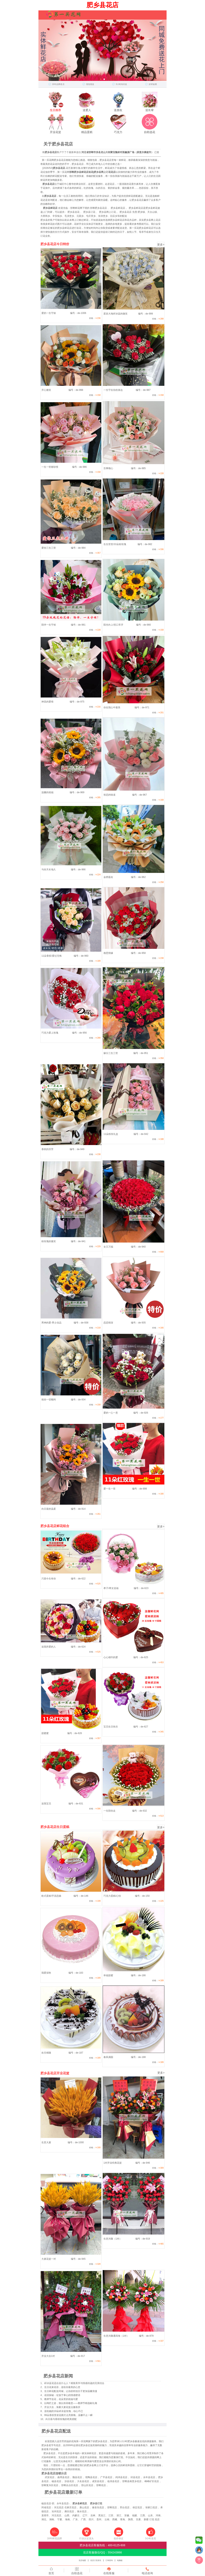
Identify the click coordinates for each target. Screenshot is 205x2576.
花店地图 (82, 2560)
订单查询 (109, 2560)
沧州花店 (56, 2511)
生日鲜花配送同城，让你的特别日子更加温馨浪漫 (70, 2391)
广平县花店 (106, 2477)
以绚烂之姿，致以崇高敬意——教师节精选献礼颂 (70, 2403)
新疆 (146, 2519)
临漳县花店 (113, 2481)
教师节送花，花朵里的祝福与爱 (61, 2399)
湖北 (43, 2519)
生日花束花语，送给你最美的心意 (62, 2387)
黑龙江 (102, 2515)
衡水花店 (82, 2511)
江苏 (111, 2515)
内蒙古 (75, 2515)
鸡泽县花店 (121, 2477)
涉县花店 (69, 2481)
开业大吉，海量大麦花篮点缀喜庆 (62, 2407)
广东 (75, 2519)
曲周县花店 (63, 2477)
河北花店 (59, 2507)
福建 (134, 2515)
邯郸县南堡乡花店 (132, 2481)
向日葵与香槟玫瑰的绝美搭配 (61, 2419)
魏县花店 (77, 2477)
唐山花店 (84, 2507)
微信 (199, 2541)
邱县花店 (135, 2477)
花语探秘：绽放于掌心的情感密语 (62, 2395)
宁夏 (59, 2519)
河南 (158, 2515)
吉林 (92, 2515)
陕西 (130, 2519)
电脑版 (120, 2560)
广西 (83, 2519)
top (199, 2561)
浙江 (119, 2515)
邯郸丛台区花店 (69, 2485)
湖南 (51, 2519)
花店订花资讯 (95, 2560)
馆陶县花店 (91, 2477)
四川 (91, 2519)
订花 (151, 2519)
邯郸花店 (101, 2485)
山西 (66, 2515)
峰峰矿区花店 (152, 2481)
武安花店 (49, 2477)
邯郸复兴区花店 (49, 2485)
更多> (160, 244)
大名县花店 (83, 2481)
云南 (107, 2519)
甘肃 (138, 2519)
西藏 (114, 2519)
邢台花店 (125, 2507)
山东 (150, 2515)
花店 (157, 2519)
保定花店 (137, 2507)
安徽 (126, 2515)
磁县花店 (56, 2481)
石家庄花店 (70, 2507)
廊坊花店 (69, 2511)
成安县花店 (98, 2481)
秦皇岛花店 (98, 2507)
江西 (142, 2515)
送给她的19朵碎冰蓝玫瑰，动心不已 (63, 2411)
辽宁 (84, 2515)
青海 (122, 2519)
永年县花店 (149, 2477)
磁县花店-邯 (47, 2503)
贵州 (98, 2519)
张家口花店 (151, 2507)
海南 (67, 2519)
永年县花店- (63, 2503)
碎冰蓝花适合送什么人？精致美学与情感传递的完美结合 (74, 2383)
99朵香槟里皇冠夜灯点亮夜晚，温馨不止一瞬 (68, 2415)
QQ (199, 2551)
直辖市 (45, 2515)
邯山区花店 (87, 2485)
